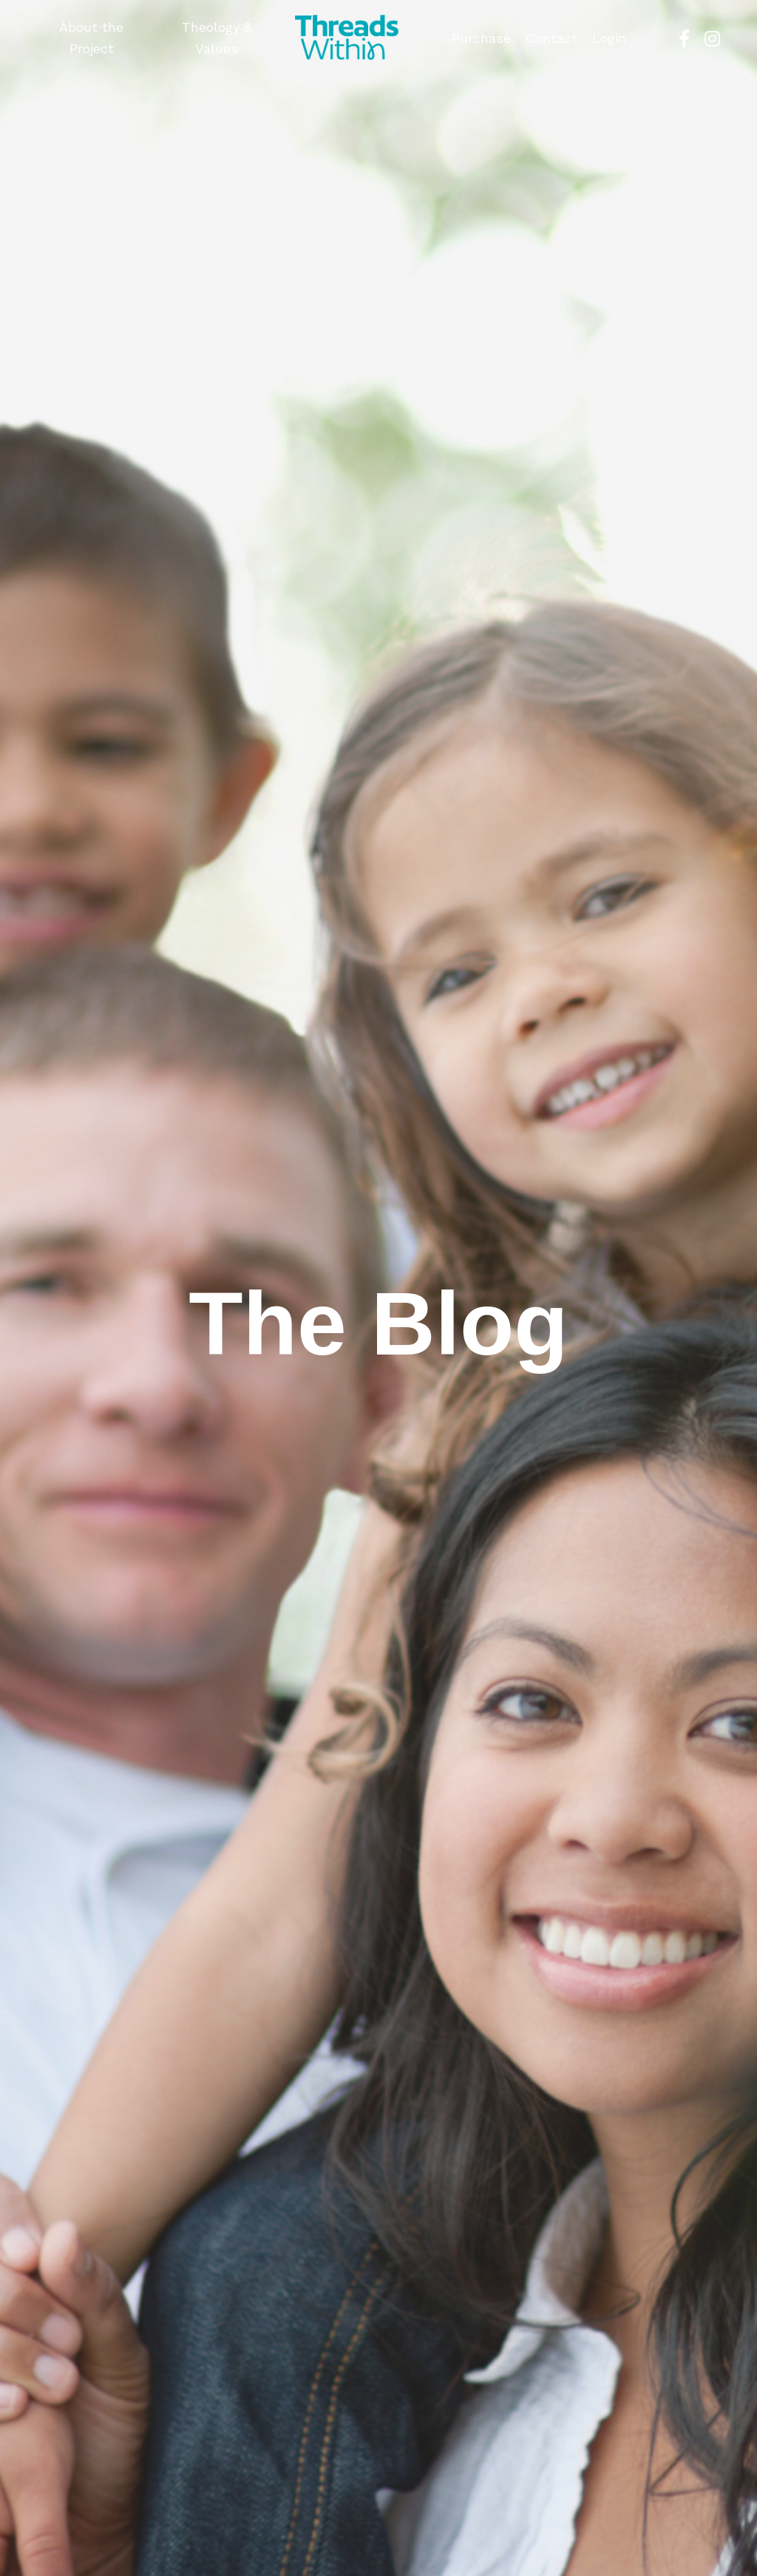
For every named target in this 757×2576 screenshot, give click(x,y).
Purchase (481, 38)
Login (609, 38)
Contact (551, 38)
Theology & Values (217, 37)
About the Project (91, 37)
